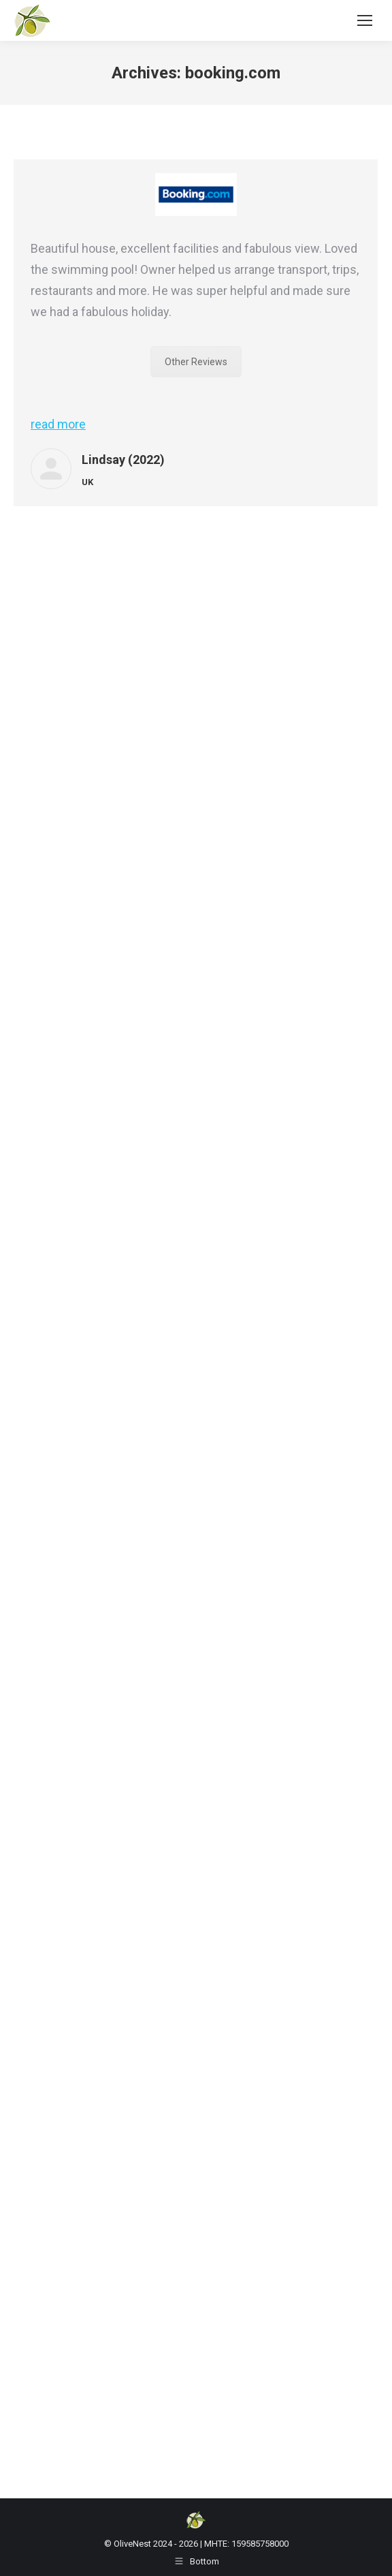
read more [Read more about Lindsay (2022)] (58, 424)
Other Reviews (196, 361)
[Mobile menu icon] (364, 20)
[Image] (196, 194)
